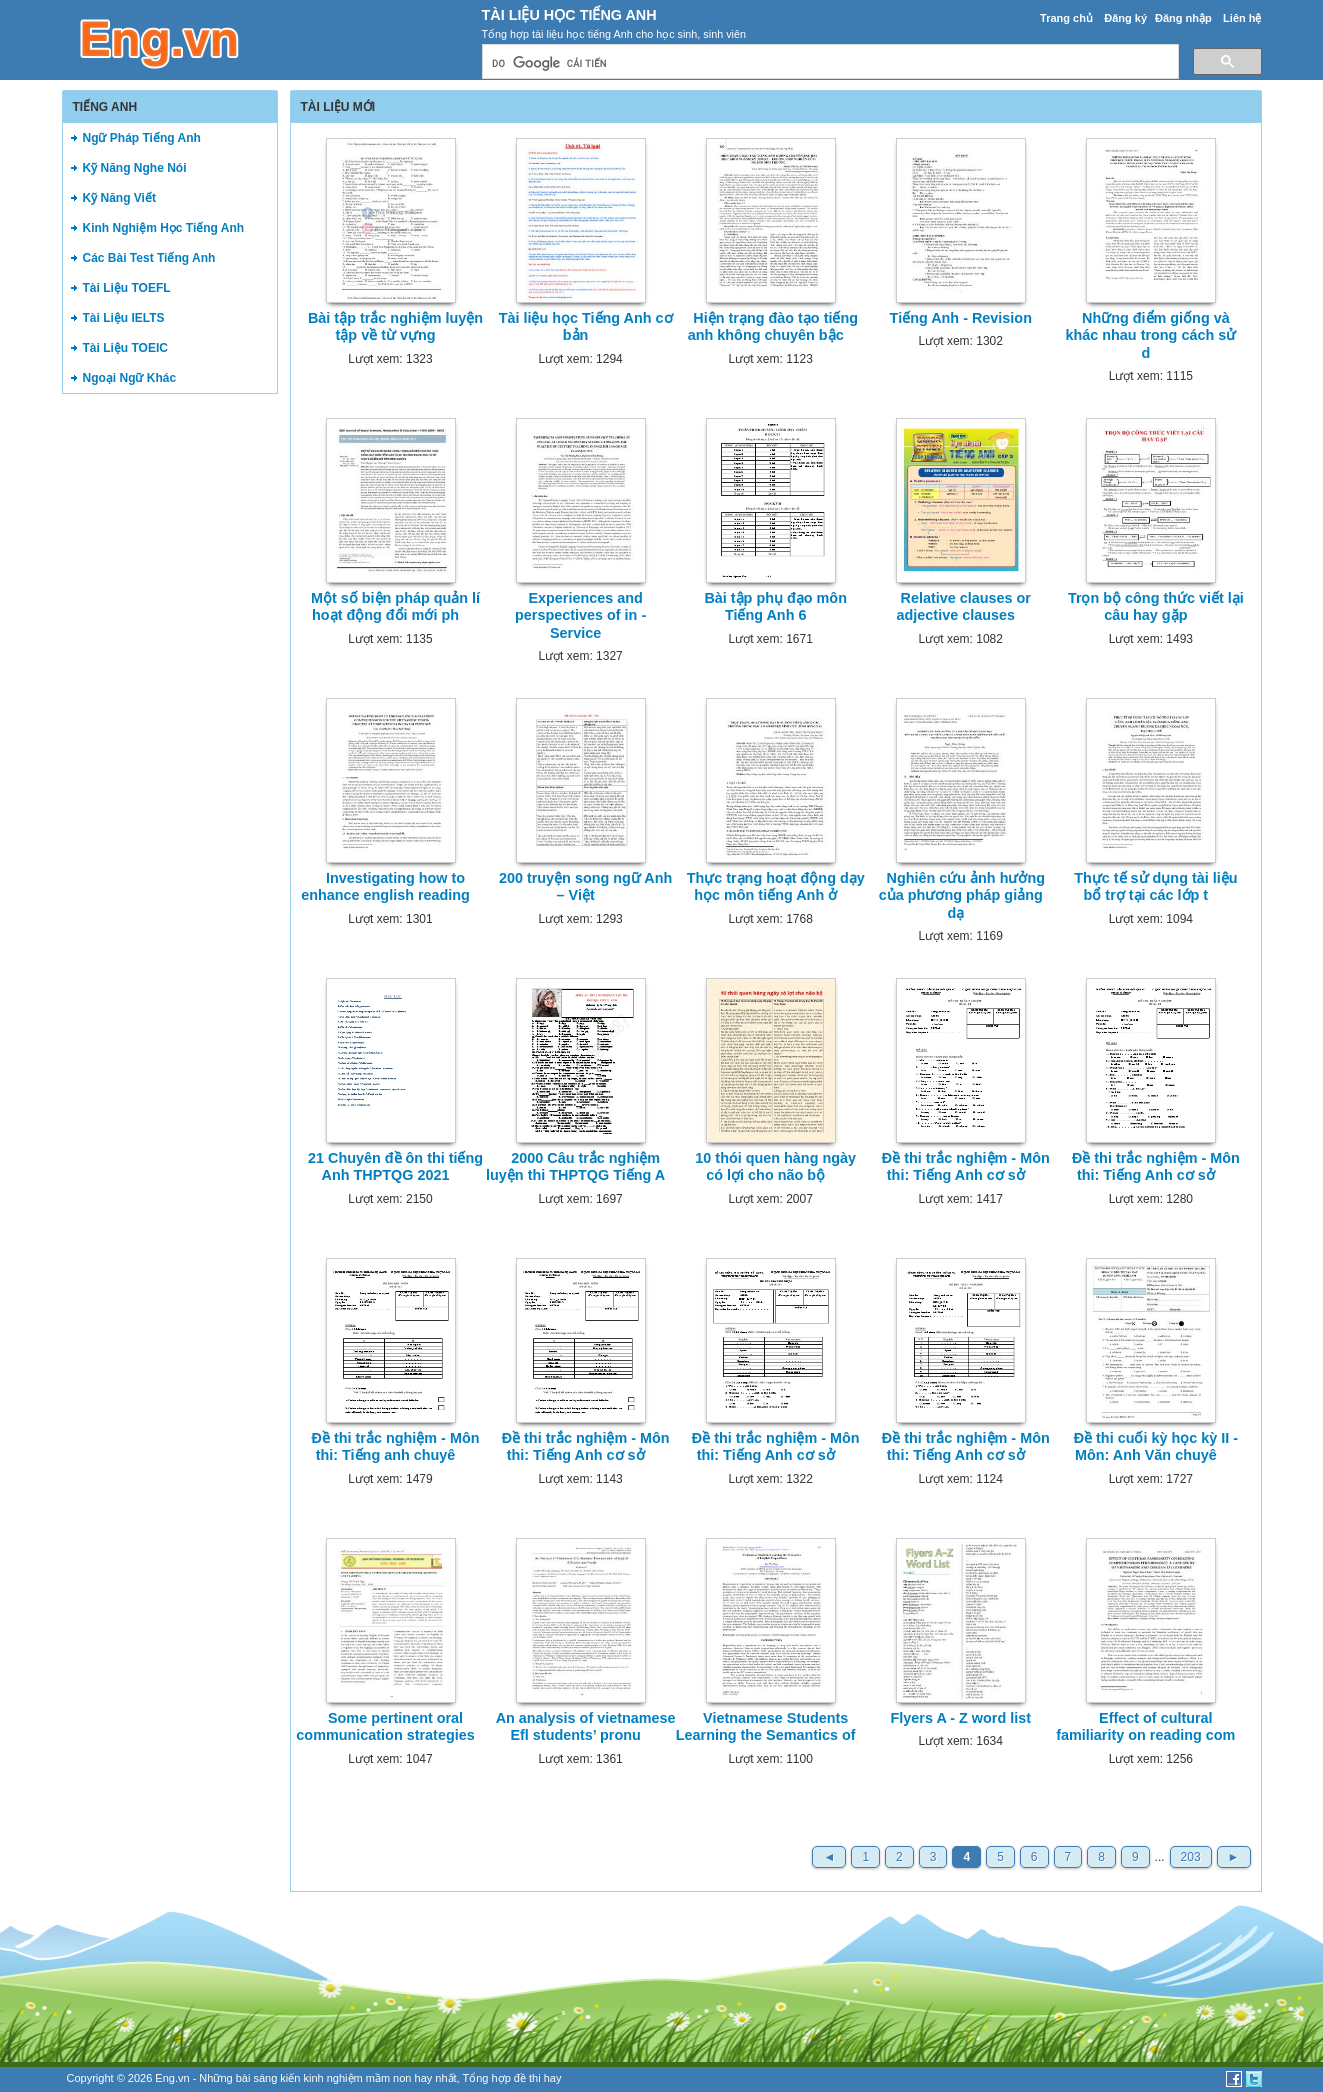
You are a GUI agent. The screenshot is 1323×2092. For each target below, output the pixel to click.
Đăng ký (1125, 18)
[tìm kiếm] (828, 63)
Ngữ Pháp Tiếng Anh (142, 138)
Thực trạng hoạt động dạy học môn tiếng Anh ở (776, 886)
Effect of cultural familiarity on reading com (1145, 1726)
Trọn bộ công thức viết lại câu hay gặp (1156, 606)
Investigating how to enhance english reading (385, 886)
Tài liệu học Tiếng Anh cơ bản (586, 326)
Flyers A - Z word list (961, 1718)
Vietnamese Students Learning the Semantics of (766, 1726)
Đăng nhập (1183, 18)
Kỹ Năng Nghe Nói (135, 168)
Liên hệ (1242, 18)
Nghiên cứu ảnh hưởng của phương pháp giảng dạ (962, 895)
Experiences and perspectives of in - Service (580, 615)
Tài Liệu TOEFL (127, 288)
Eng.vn (172, 2078)
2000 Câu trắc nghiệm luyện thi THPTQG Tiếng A (575, 1166)
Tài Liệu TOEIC (125, 348)
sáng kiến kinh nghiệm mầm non (332, 2078)
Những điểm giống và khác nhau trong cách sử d (1150, 335)
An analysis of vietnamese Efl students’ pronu (586, 1726)
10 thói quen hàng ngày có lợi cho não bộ (775, 1166)
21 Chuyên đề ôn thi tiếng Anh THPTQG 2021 (395, 1166)
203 (1191, 1857)
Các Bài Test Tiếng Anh (149, 258)
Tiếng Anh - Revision (961, 318)
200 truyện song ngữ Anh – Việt (585, 886)
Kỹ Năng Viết (119, 198)
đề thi (527, 2078)
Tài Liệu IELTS (124, 318)
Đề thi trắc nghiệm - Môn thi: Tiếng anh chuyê (396, 1446)
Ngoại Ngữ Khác (130, 378)
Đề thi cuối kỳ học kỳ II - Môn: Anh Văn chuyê (1156, 1446)
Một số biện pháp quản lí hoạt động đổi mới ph (395, 606)
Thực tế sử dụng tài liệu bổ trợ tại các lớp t (1155, 886)
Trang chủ (1066, 18)
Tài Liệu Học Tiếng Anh (569, 15)
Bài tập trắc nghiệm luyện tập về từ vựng (395, 326)
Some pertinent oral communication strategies (385, 1726)
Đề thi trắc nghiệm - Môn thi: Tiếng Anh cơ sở (966, 1166)
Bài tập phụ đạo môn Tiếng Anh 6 (775, 606)
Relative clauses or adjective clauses (964, 606)
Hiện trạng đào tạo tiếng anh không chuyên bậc (773, 326)
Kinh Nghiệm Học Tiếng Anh (164, 228)
